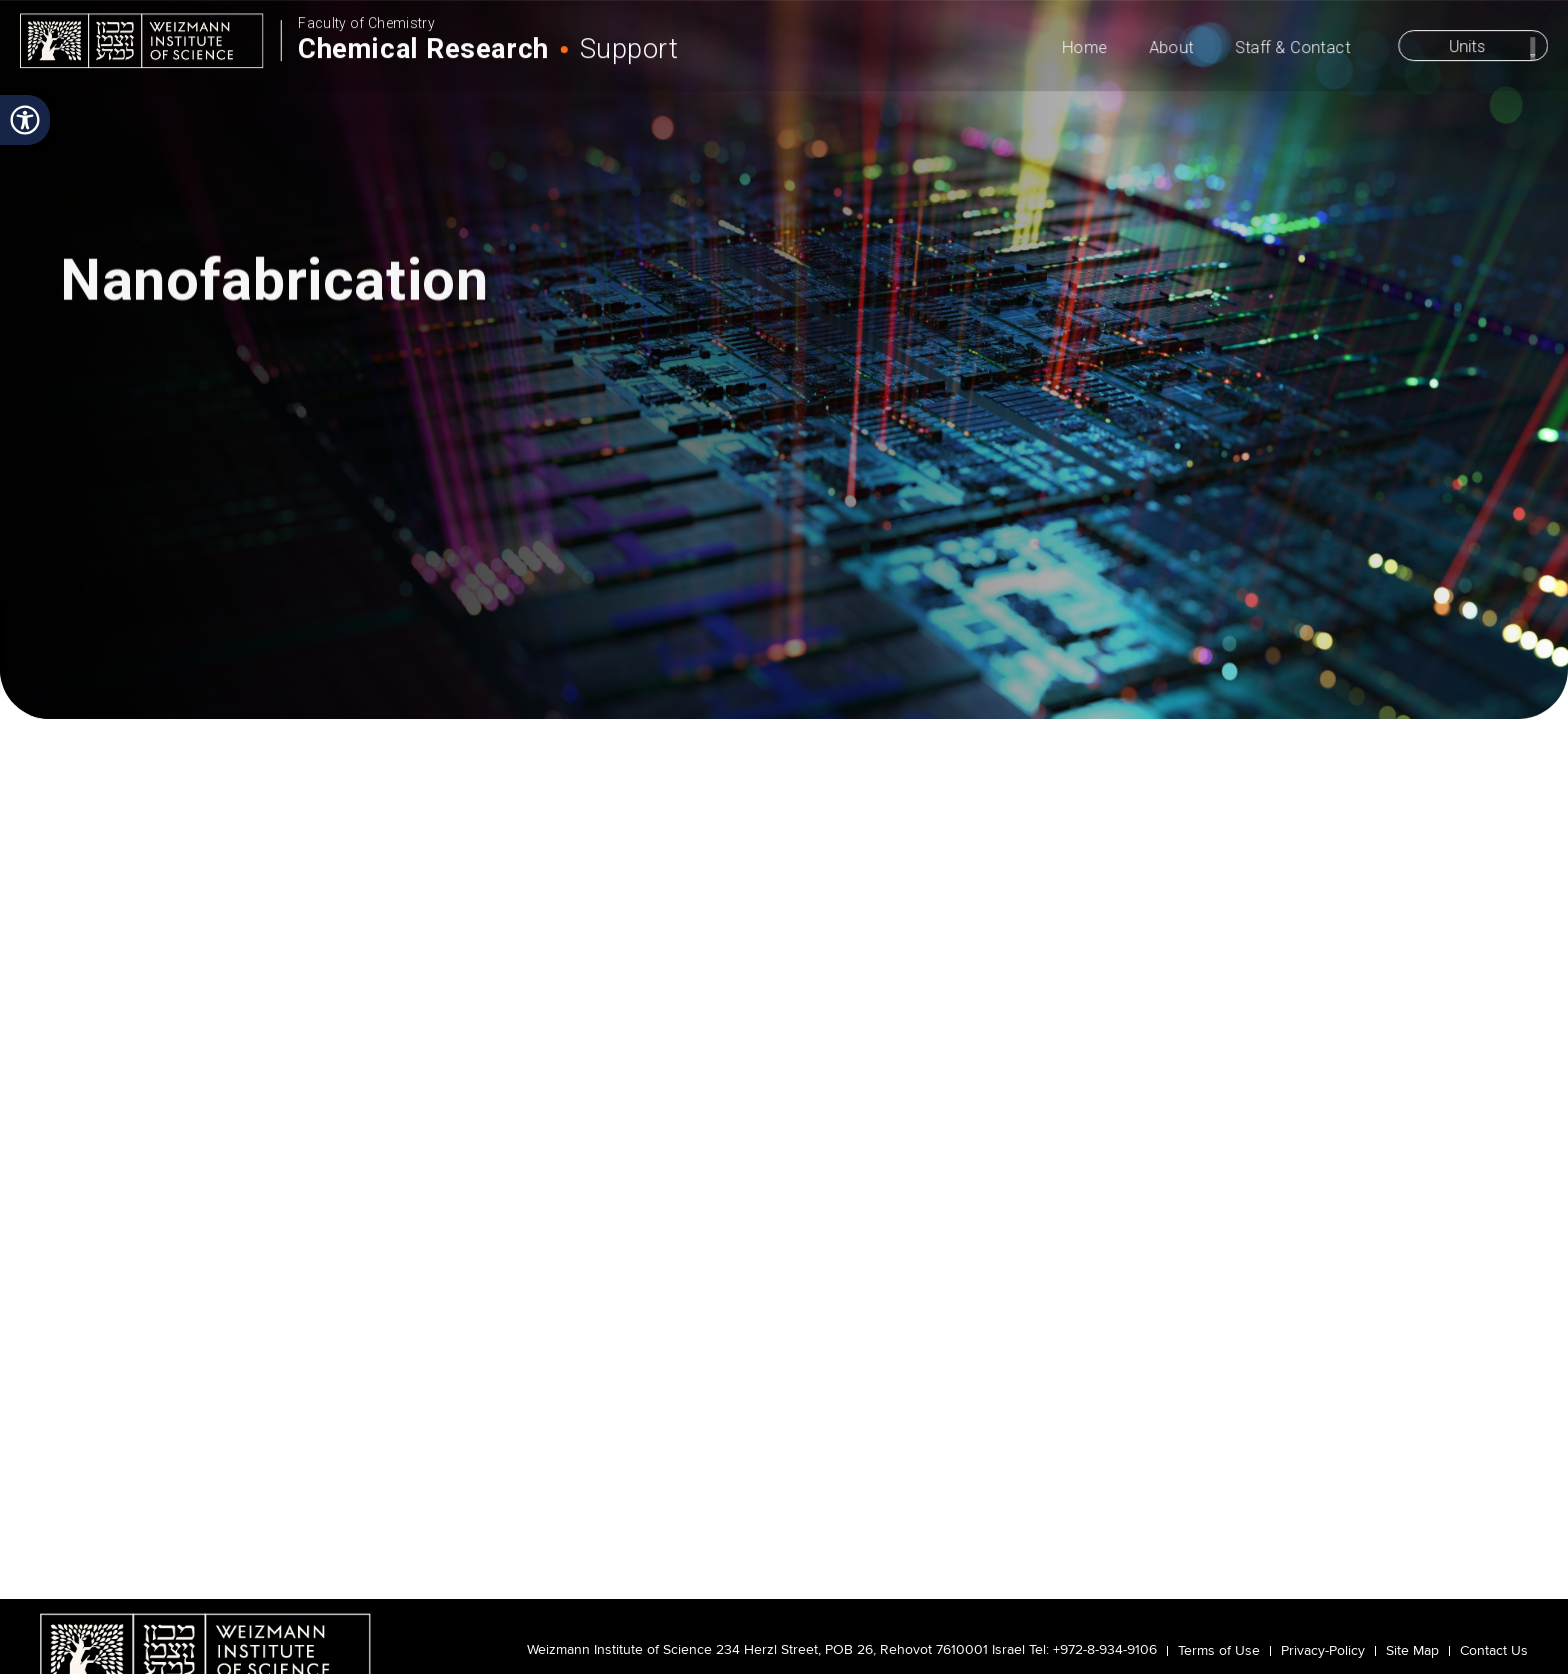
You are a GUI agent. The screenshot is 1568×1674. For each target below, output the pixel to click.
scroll (784, 545)
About (1173, 51)
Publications (951, 661)
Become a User (269, 661)
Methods (616, 661)
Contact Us (1494, 1651)
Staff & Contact (1295, 51)
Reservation (1437, 661)
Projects (784, 661)
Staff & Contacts (1284, 661)
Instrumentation (443, 661)
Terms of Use (1219, 1651)
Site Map (1412, 1651)
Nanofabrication (358, 728)
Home (1088, 51)
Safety (1117, 661)
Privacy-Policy (1323, 1651)
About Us (112, 661)
